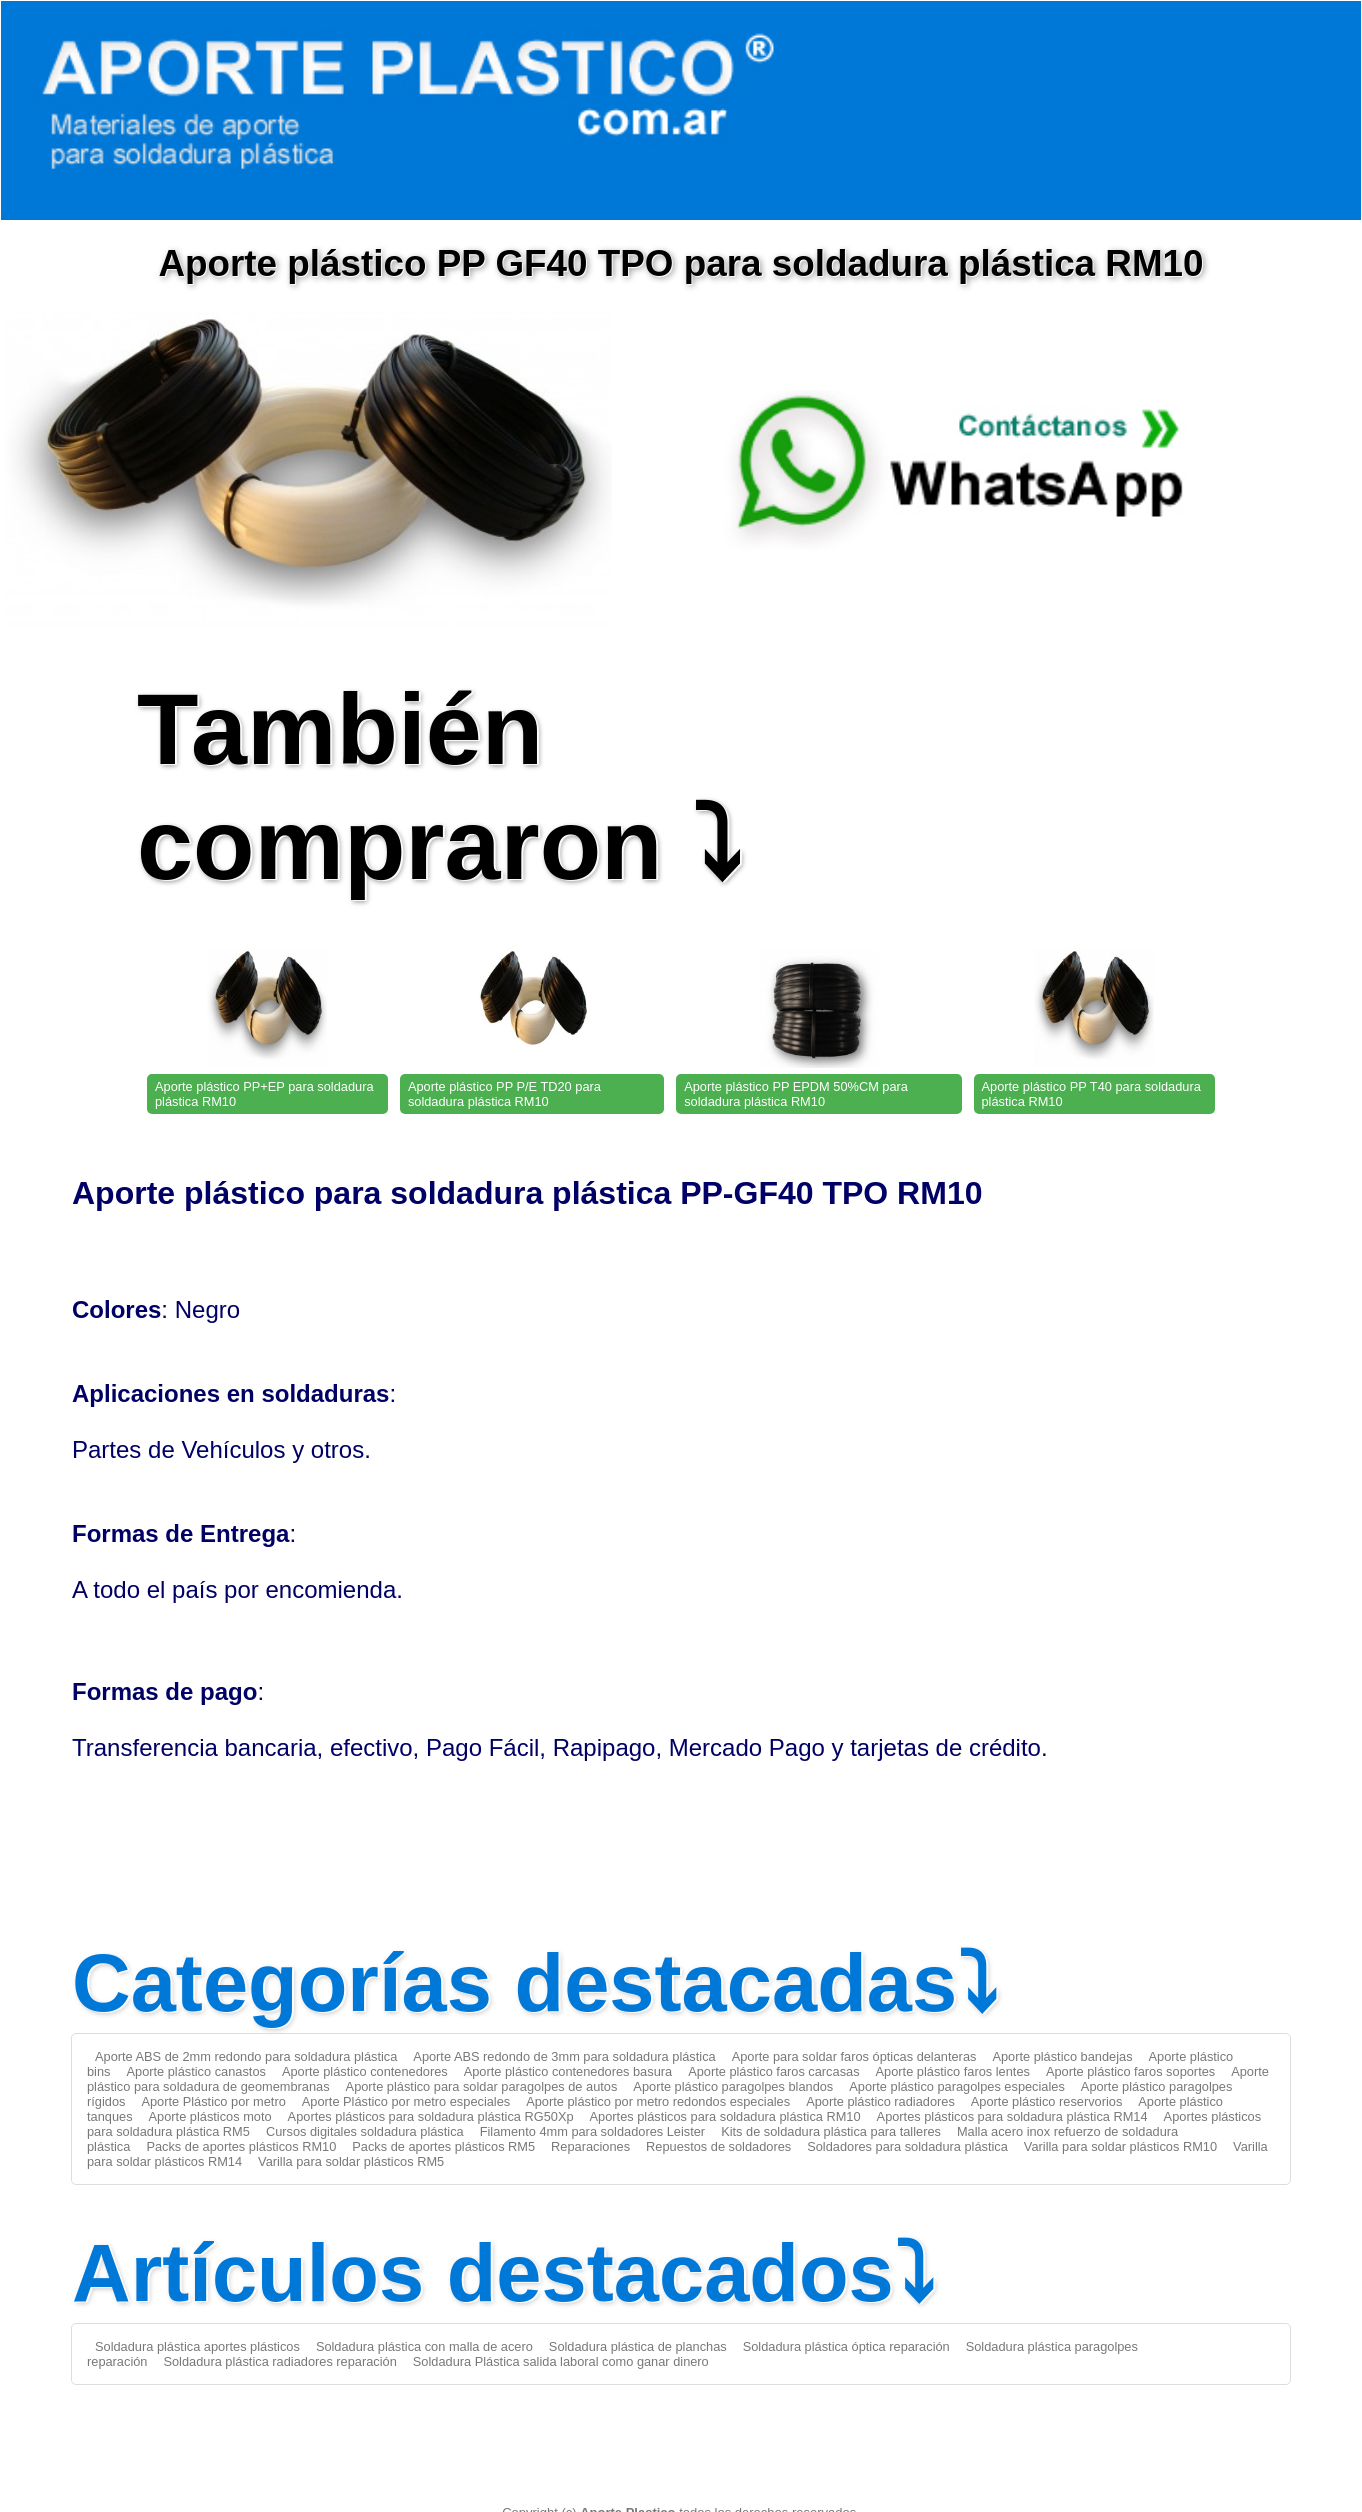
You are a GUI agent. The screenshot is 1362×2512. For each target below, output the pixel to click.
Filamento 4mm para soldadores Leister (592, 2131)
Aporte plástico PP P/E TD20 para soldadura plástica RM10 (504, 1094)
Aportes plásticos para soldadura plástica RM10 (725, 2116)
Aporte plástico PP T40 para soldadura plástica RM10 (1091, 1094)
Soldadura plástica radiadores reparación (279, 2361)
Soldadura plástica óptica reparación (846, 2346)
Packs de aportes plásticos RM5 (443, 2146)
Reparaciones (590, 2146)
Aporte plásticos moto (210, 2116)
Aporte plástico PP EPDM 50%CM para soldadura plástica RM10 (796, 1094)
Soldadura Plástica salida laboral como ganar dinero (561, 2361)
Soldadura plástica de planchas (638, 2346)
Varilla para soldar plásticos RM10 (1120, 2146)
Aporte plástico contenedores (365, 2071)
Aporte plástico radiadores (880, 2101)
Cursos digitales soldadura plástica (365, 2131)
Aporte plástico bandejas (1062, 2056)
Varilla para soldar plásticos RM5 (351, 2161)
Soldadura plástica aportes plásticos (197, 2346)
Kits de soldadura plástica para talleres (831, 2131)
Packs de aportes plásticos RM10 (241, 2146)
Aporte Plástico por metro (213, 2101)
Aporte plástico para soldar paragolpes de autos (482, 2086)
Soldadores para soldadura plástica (907, 2146)
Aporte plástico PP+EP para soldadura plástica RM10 (264, 1094)
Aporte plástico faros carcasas (773, 2071)
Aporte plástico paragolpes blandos (733, 2086)
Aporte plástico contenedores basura (568, 2071)
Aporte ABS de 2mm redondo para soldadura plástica (246, 2056)
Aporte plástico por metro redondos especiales (658, 2101)
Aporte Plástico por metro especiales (406, 2101)
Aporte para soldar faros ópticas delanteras (854, 2056)
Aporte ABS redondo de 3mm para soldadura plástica (564, 2056)
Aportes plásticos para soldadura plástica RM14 (1012, 2116)
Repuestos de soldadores (718, 2146)
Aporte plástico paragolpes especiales (957, 2086)
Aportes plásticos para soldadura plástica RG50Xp (431, 2116)
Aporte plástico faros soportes (1130, 2071)
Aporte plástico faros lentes (953, 2071)
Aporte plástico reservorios (1047, 2101)
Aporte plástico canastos (195, 2071)
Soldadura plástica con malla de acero (424, 2346)
